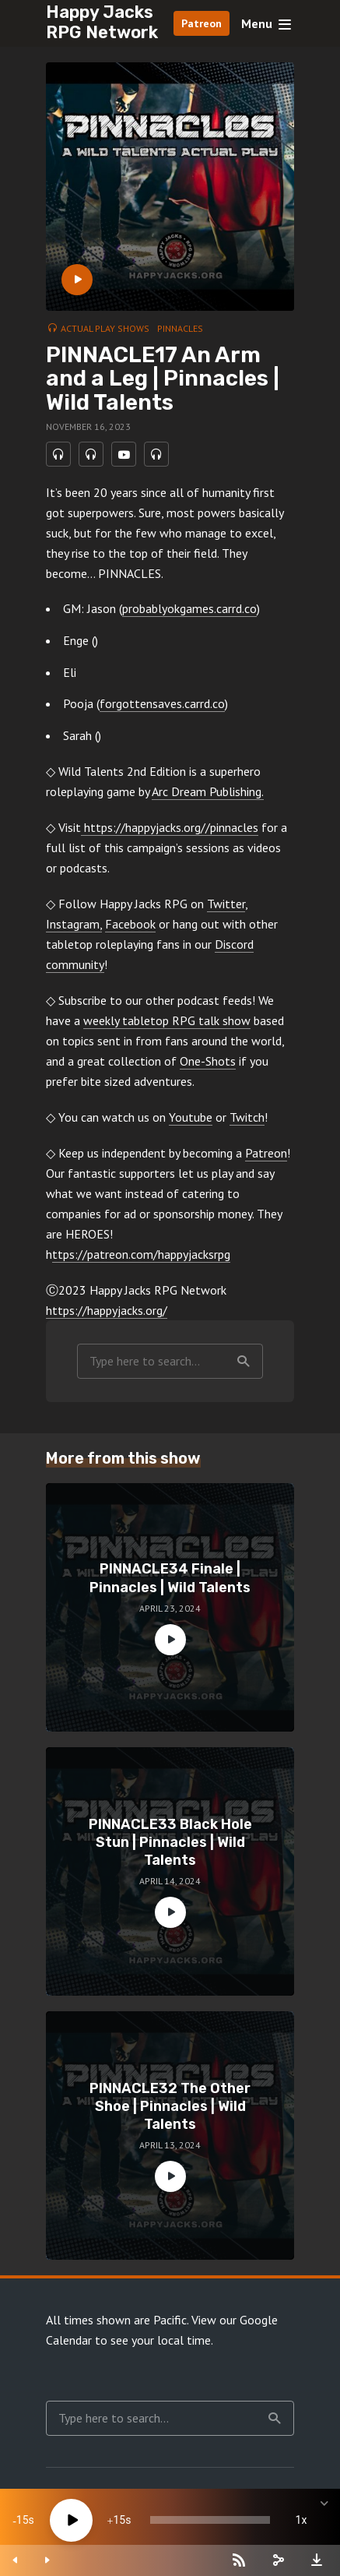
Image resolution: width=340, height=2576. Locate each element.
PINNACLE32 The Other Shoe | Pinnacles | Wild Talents (170, 2107)
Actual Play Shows (105, 328)
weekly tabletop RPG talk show (167, 1020)
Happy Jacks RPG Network (102, 22)
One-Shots (208, 1061)
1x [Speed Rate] (301, 2520)
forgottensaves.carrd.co (162, 703)
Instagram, (74, 924)
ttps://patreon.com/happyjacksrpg (141, 1254)
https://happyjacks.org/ (106, 1310)
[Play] (71, 2520)
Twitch (247, 1117)
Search (243, 1361)
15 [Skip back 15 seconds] (22, 2520)
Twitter (226, 903)
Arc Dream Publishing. (208, 791)
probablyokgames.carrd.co (189, 608)
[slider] (210, 2520)
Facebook (130, 924)
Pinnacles (180, 328)
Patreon (201, 23)
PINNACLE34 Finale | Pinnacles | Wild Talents (170, 1577)
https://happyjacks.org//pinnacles (169, 827)
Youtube (190, 1117)
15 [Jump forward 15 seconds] (119, 2520)
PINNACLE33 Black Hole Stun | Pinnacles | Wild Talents (170, 1842)
